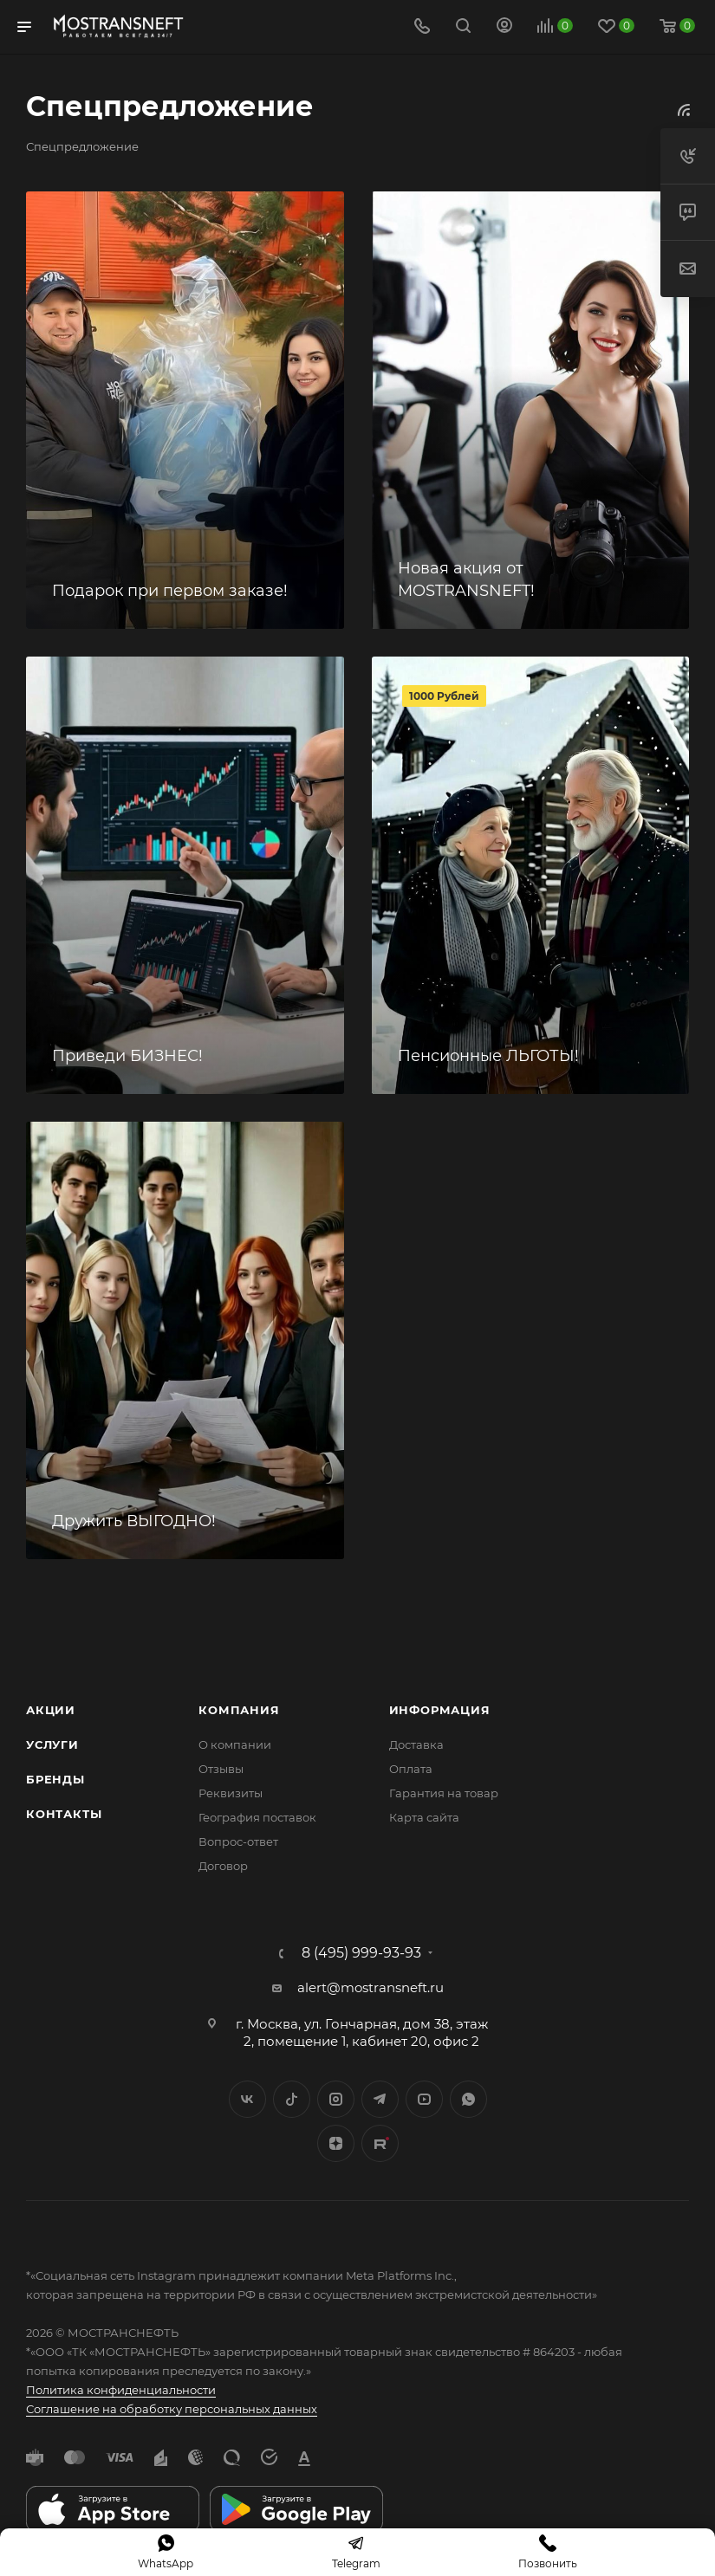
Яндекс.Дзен (335, 2143)
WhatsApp (468, 2099)
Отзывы (221, 1769)
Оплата (410, 1769)
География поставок (257, 1817)
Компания (238, 1710)
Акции (50, 1710)
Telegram (380, 2099)
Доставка (416, 1744)
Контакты (63, 1814)
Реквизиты (230, 1793)
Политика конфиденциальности (121, 2390)
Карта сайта (424, 1817)
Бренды (55, 1779)
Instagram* (335, 2099)
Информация (440, 1710)
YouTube (424, 2099)
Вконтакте (247, 2099)
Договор (223, 1866)
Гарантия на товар (443, 1793)
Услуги (52, 1744)
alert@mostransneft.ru (370, 1987)
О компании (234, 1744)
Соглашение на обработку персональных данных (171, 2409)
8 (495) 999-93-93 (361, 1953)
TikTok (380, 2143)
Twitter (291, 2099)
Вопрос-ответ (238, 1841)
